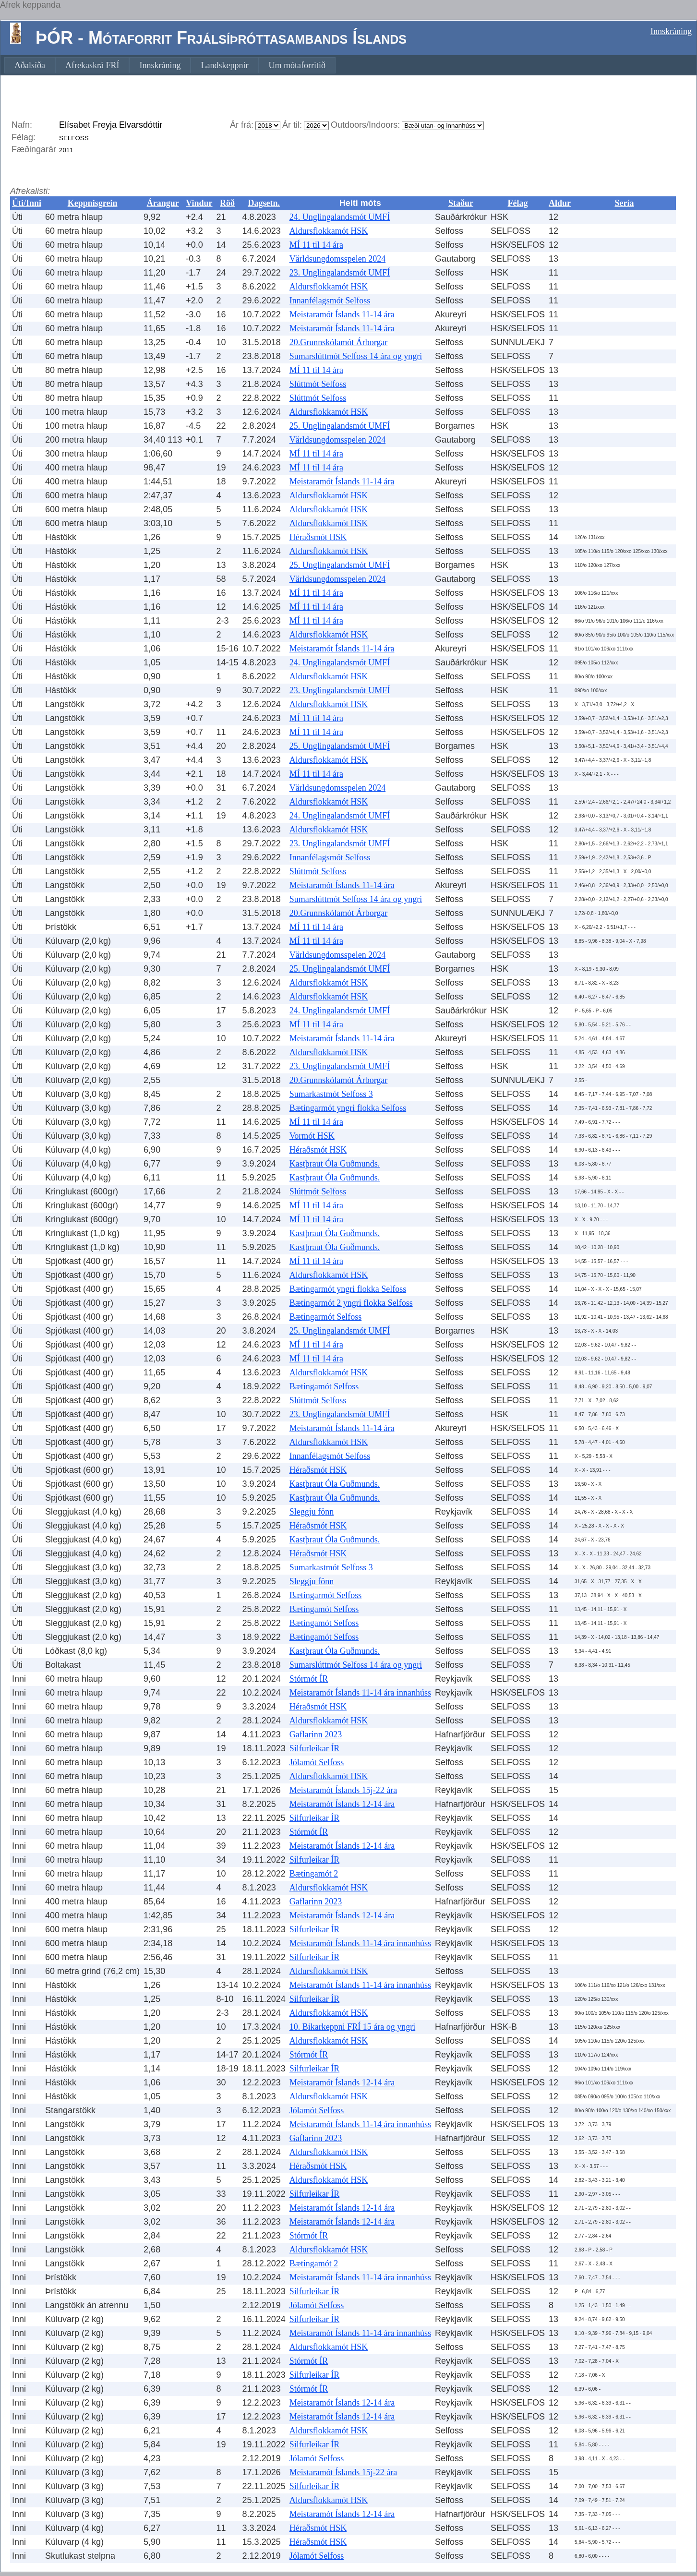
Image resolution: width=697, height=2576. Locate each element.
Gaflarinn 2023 (315, 1734)
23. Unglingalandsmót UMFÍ (339, 272)
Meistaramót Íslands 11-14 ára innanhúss (360, 1692)
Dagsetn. (264, 203)
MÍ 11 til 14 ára (316, 245)
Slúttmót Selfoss (318, 384)
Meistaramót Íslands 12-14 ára (342, 1804)
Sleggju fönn (311, 1512)
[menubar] (170, 65)
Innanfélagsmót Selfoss (329, 300)
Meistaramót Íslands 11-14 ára (342, 314)
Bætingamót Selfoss (324, 1386)
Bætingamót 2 (313, 1873)
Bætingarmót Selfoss (325, 1317)
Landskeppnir (224, 65)
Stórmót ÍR (308, 1679)
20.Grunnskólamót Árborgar (338, 342)
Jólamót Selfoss (316, 1762)
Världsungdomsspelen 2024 (337, 259)
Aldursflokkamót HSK (328, 231)
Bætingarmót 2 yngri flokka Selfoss (351, 1303)
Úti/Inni (26, 203)
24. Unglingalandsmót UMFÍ (339, 217)
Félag (518, 203)
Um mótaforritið (296, 65)
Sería (624, 203)
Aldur (560, 203)
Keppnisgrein (93, 203)
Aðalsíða (29, 65)
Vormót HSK (312, 1136)
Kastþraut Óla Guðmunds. (334, 1163)
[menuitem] (29, 65)
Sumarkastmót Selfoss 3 (331, 1094)
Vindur (199, 203)
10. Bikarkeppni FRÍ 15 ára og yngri (352, 2027)
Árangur (163, 203)
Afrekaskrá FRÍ (92, 65)
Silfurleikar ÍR (314, 1748)
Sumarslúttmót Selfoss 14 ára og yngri (355, 356)
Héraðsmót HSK (318, 537)
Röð (227, 203)
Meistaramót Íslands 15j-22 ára (343, 1790)
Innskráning (671, 31)
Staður (460, 203)
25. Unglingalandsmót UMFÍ (339, 426)
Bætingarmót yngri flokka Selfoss (347, 1108)
